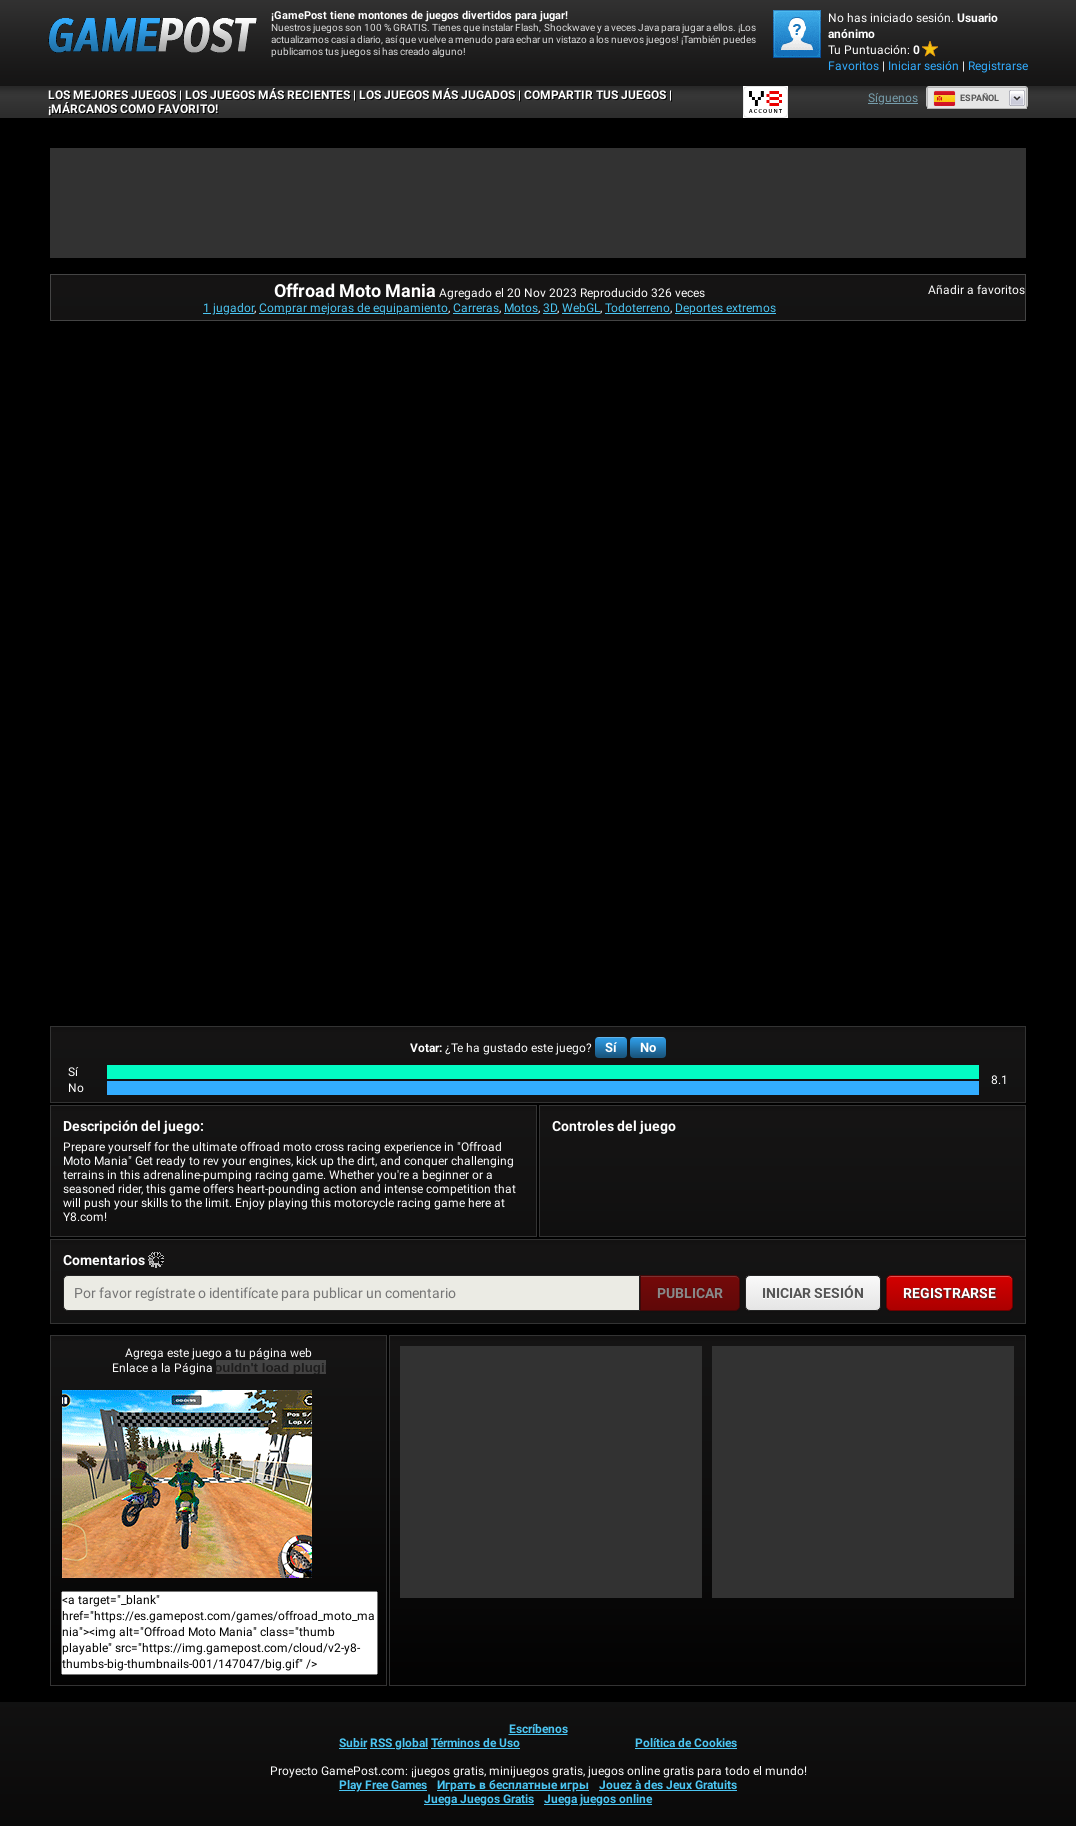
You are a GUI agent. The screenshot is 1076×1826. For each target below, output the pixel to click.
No (648, 1047)
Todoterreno (637, 308)
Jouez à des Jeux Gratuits (668, 1785)
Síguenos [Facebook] (893, 98)
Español (966, 98)
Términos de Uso (475, 1743)
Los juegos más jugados (437, 95)
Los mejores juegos (112, 95)
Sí (611, 1047)
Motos (521, 308)
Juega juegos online (598, 1799)
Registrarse (998, 66)
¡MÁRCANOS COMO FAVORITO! (133, 109)
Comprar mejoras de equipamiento (353, 308)
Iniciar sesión (923, 66)
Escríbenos (538, 1729)
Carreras (476, 308)
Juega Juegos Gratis (479, 1799)
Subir (353, 1743)
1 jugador (228, 308)
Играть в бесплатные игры (513, 1785)
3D (550, 308)
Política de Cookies (686, 1743)
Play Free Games (383, 1785)
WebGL (581, 308)
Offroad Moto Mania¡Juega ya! (187, 1484)
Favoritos (853, 66)
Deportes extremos (725, 308)
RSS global (399, 1743)
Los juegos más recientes (267, 95)
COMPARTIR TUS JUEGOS (595, 95)
